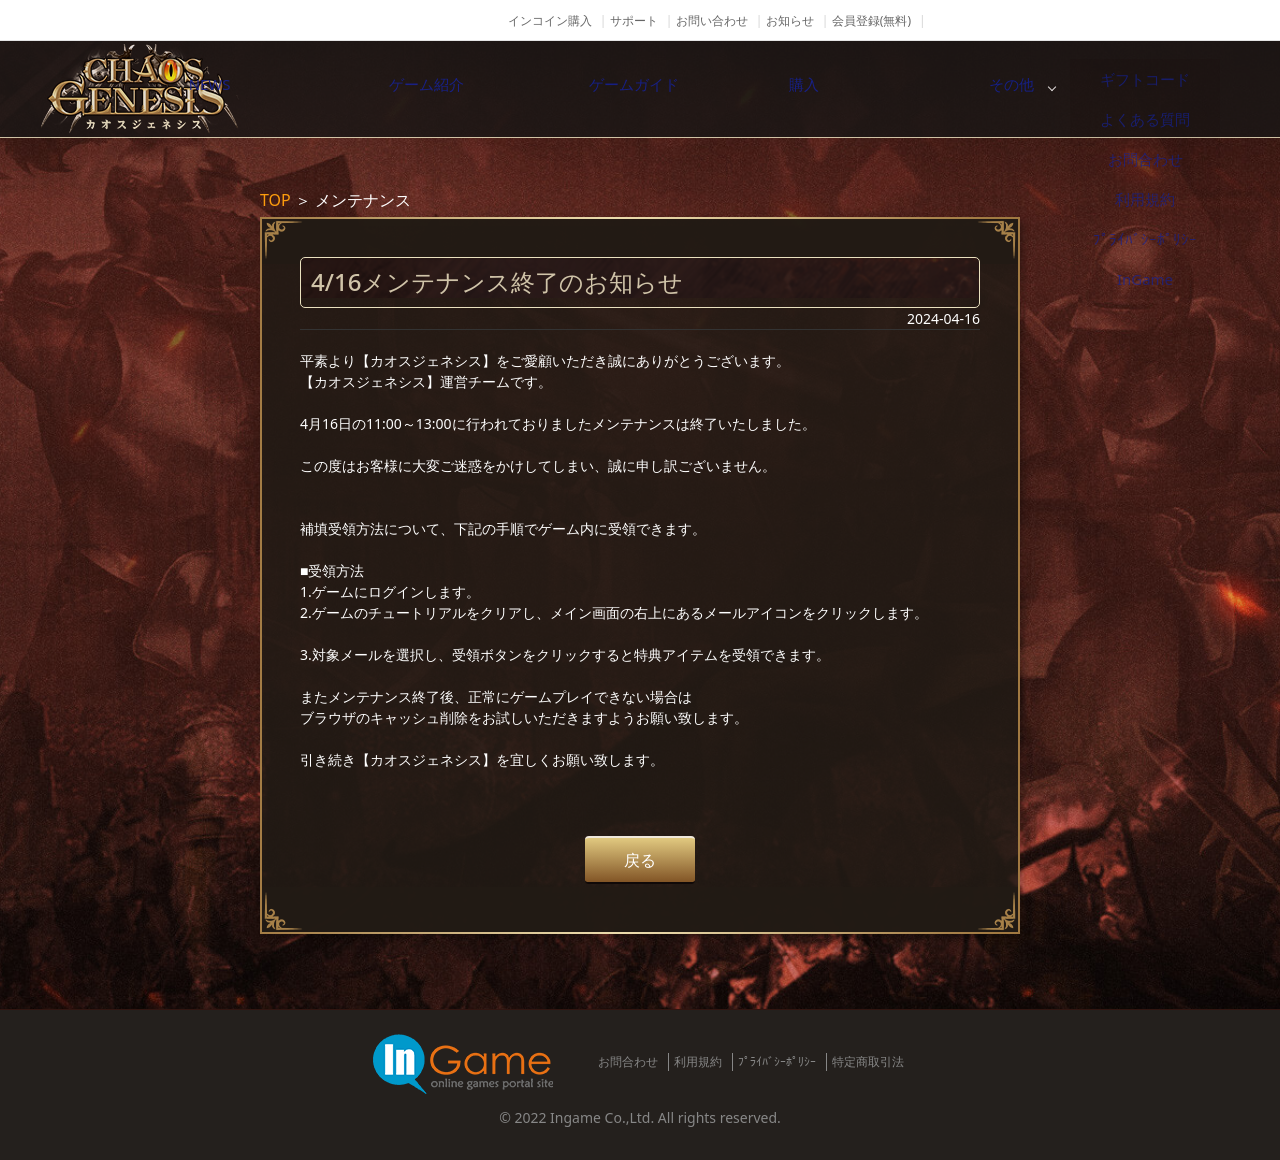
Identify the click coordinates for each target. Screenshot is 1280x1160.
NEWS (335, 89)
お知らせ (790, 20)
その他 (1175, 89)
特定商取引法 (868, 1061)
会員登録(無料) (871, 20)
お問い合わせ (712, 20)
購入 (965, 89)
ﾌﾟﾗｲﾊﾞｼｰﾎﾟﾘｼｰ (777, 1061)
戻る (640, 860)
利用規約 (698, 1061)
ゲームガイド (755, 89)
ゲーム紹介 (545, 89)
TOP (275, 200)
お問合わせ (628, 1061)
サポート (634, 20)
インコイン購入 (550, 20)
